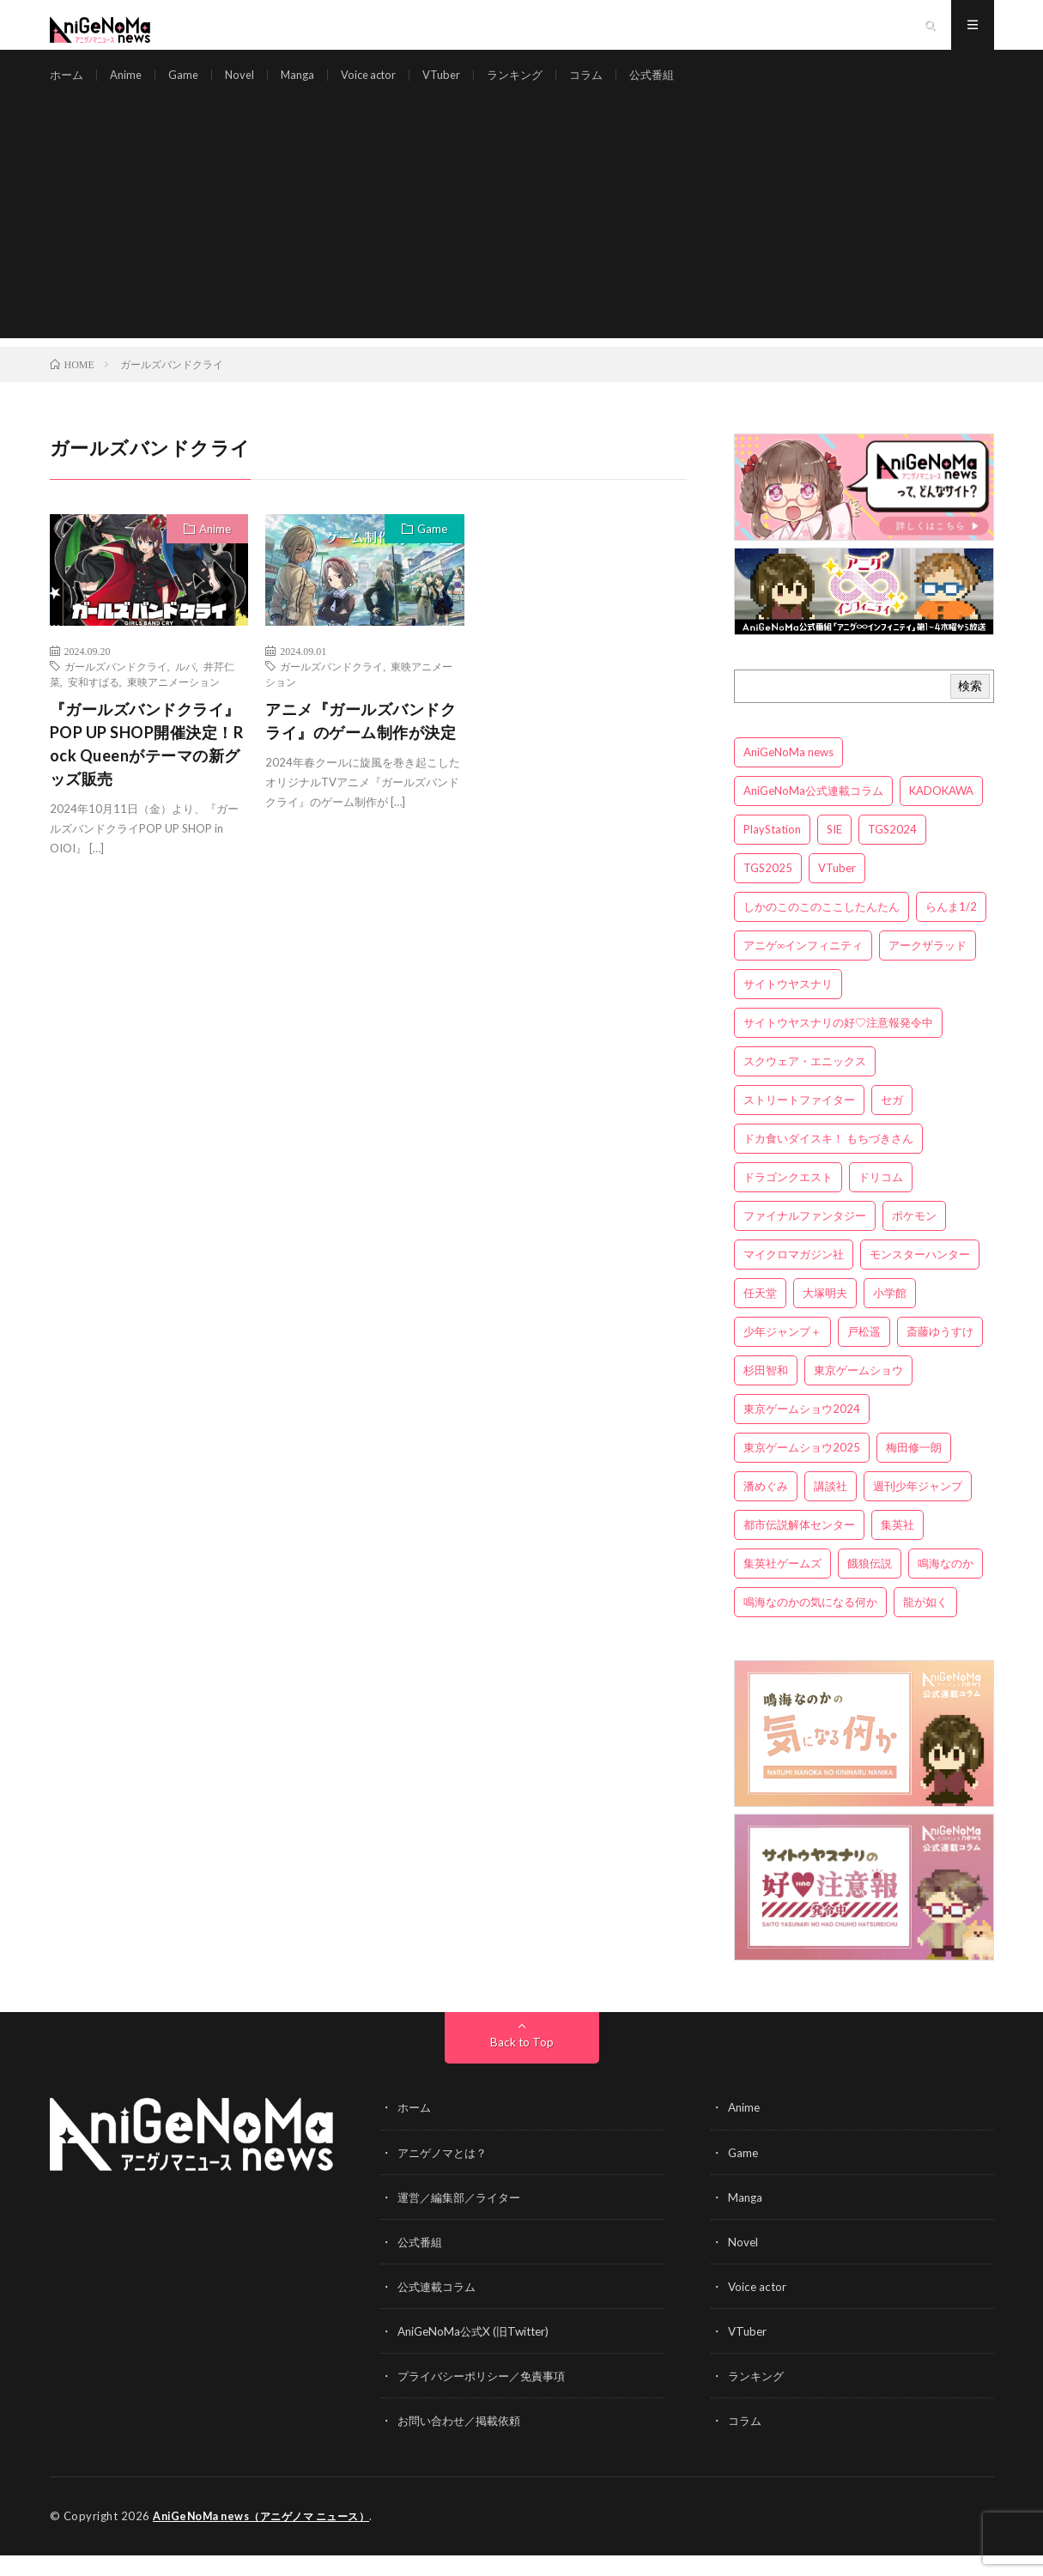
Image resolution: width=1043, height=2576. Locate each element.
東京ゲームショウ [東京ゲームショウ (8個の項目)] (858, 1392)
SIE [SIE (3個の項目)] (834, 851)
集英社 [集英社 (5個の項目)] (897, 1547)
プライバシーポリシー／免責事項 (487, 2397)
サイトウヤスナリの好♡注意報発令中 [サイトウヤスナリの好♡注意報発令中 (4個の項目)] (838, 1045)
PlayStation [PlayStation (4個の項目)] (772, 851)
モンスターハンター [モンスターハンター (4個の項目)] (920, 1276)
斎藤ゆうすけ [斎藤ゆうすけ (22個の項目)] (940, 1354)
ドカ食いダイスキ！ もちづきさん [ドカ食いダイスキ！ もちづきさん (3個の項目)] (828, 1160)
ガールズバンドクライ (115, 688)
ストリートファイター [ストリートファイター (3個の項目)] (799, 1122)
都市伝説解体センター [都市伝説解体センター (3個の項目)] (799, 1547)
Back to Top (521, 2064)
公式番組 (681, 85)
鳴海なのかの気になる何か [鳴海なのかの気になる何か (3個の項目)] (810, 1624)
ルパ (185, 688)
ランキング (537, 85)
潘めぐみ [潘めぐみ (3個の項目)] (765, 1508)
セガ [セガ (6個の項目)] (892, 1122)
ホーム (68, 85)
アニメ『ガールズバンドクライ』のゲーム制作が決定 (360, 743)
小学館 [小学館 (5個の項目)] (890, 1315)
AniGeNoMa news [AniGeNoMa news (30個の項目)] (788, 774)
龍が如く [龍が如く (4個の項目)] (925, 1624)
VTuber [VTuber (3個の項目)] (837, 890)
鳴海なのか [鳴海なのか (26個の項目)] (945, 1585)
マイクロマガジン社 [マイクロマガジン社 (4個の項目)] (793, 1276)
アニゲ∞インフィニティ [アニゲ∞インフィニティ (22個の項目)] (803, 967)
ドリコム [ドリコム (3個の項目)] (880, 1199)
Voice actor (382, 85)
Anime (129, 85)
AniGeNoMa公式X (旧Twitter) (477, 2352)
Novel (247, 85)
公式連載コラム (439, 2307)
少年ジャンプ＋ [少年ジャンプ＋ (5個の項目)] (782, 1354)
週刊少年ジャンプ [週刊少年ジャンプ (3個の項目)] (917, 1508)
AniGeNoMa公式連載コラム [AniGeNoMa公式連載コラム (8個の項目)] (813, 813)
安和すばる (93, 704)
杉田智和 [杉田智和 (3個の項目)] (765, 1392)
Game (189, 85)
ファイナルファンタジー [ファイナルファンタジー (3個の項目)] (804, 1238)
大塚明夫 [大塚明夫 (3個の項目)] (825, 1315)
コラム (612, 85)
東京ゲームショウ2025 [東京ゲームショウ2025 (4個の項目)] (801, 1469)
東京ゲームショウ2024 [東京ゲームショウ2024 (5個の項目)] (801, 1431)
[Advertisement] (522, 240)
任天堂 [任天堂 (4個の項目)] (760, 1315)
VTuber (460, 85)
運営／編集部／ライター (463, 2218)
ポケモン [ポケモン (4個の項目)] (914, 1238)
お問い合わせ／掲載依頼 (463, 2441)
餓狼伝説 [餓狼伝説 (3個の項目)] (869, 1585)
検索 (970, 707)
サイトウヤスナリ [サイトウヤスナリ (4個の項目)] (788, 1006)
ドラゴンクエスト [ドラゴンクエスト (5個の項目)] (788, 1199)
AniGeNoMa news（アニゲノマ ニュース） (269, 2537)
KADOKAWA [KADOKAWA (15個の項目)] (941, 813)
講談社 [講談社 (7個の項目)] (830, 1508)
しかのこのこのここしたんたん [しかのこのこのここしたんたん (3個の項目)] (821, 929)
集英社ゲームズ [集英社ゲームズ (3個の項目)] (782, 1585)
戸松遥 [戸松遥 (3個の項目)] (864, 1354)
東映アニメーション (173, 704)
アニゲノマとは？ (445, 2174)
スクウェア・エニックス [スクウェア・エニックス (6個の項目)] (804, 1083)
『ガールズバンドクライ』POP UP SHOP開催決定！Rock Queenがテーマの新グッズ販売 (147, 766)
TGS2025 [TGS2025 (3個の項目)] (767, 890)
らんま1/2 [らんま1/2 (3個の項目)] (951, 929)
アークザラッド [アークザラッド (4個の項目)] (927, 967)
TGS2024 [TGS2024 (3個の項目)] (892, 851)
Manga (307, 85)
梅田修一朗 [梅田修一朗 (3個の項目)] (914, 1469)
